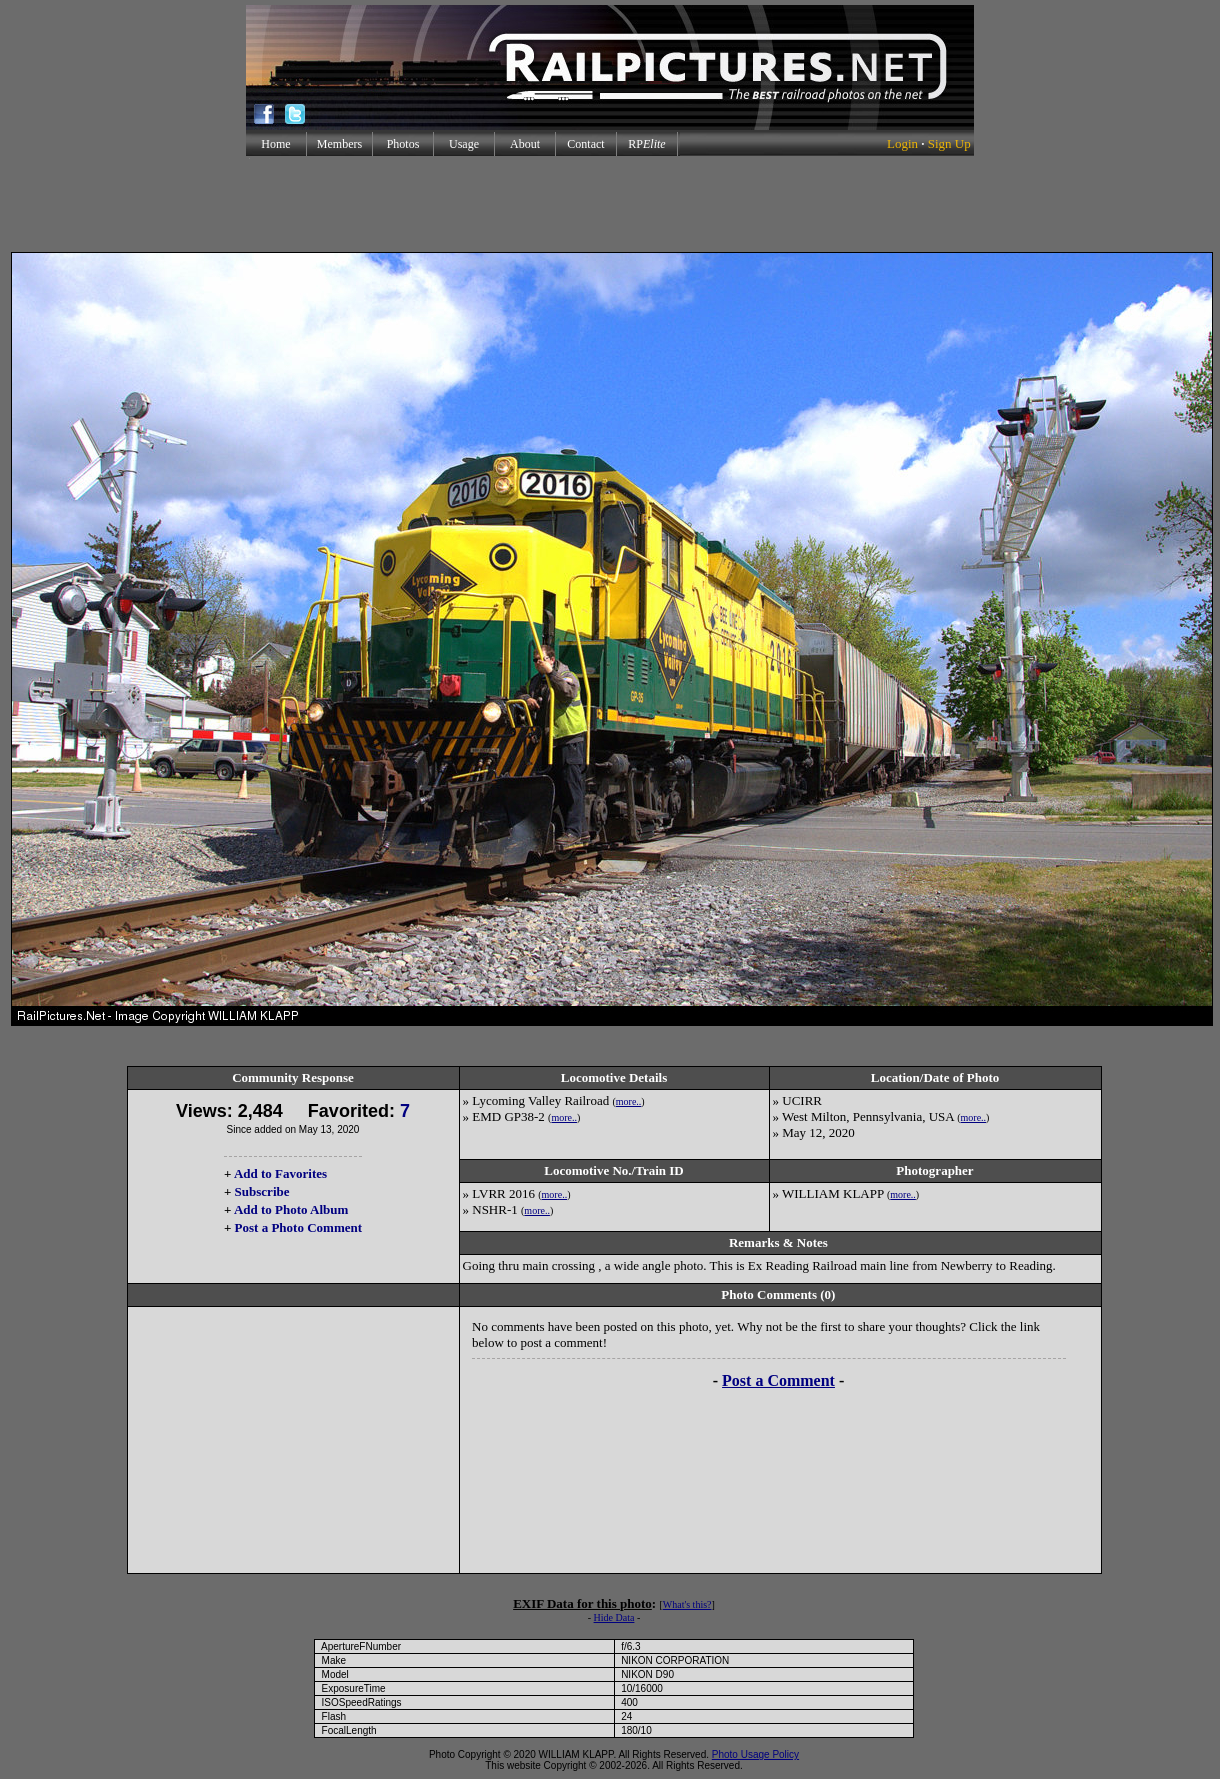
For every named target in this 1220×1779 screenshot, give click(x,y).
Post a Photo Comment (298, 1227)
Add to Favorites (280, 1173)
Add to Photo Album (291, 1209)
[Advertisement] (610, 204)
